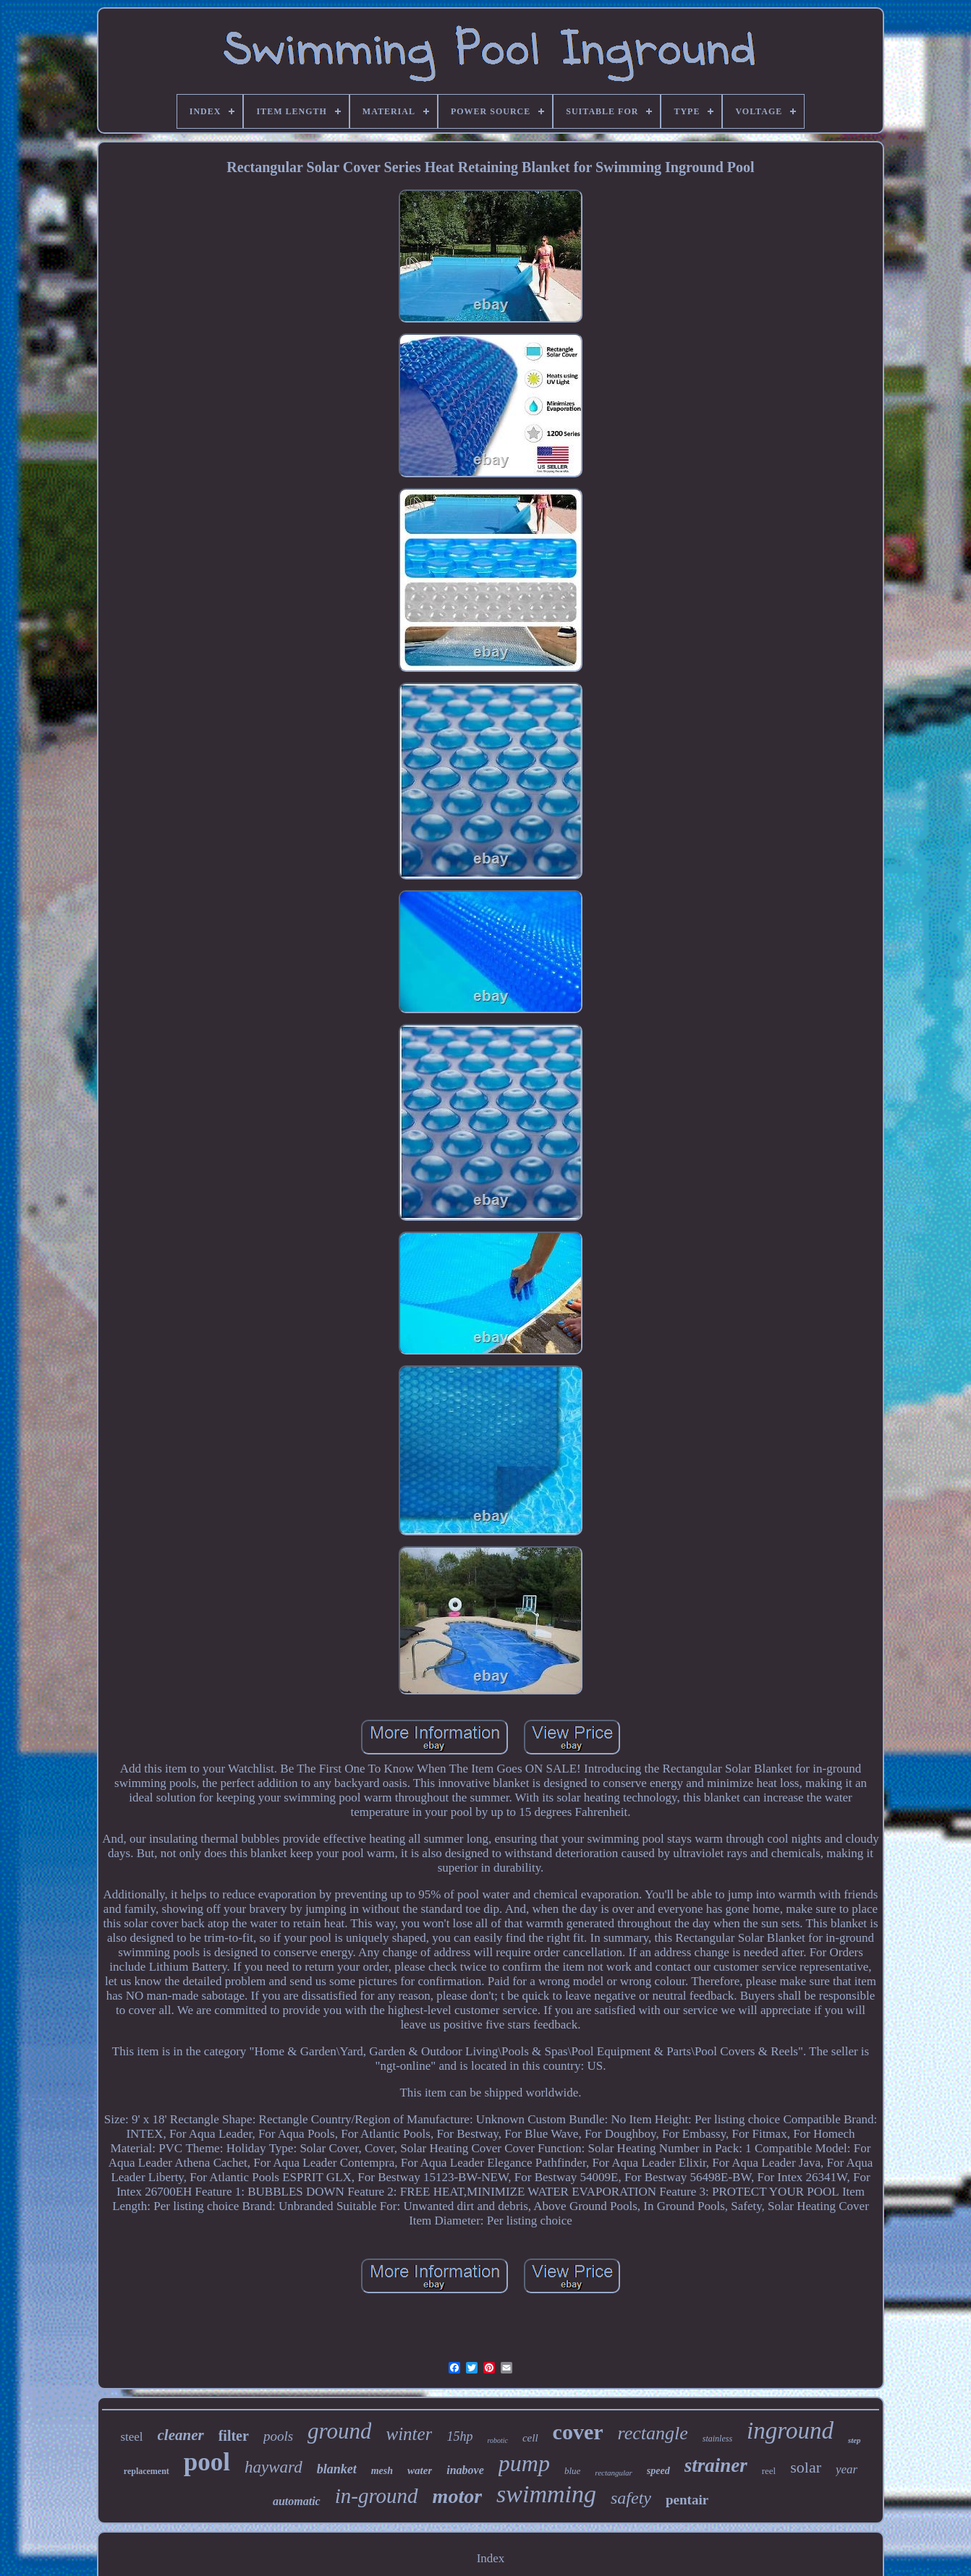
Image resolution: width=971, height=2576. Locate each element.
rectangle (653, 2433)
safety (631, 2497)
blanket (337, 2469)
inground (790, 2431)
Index (491, 2558)
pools (278, 2436)
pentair (687, 2499)
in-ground (376, 2495)
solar (805, 2467)
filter (234, 2436)
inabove (465, 2470)
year (846, 2469)
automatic (297, 2501)
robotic (497, 2440)
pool (207, 2462)
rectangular (613, 2472)
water (419, 2470)
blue (572, 2470)
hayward (273, 2467)
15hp (459, 2436)
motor (457, 2496)
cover (578, 2432)
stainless (717, 2439)
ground (339, 2431)
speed (658, 2470)
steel (131, 2437)
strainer (715, 2465)
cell (530, 2438)
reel (769, 2470)
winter (409, 2434)
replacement (146, 2471)
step (854, 2440)
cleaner (181, 2435)
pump (524, 2463)
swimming (546, 2494)
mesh (382, 2470)
